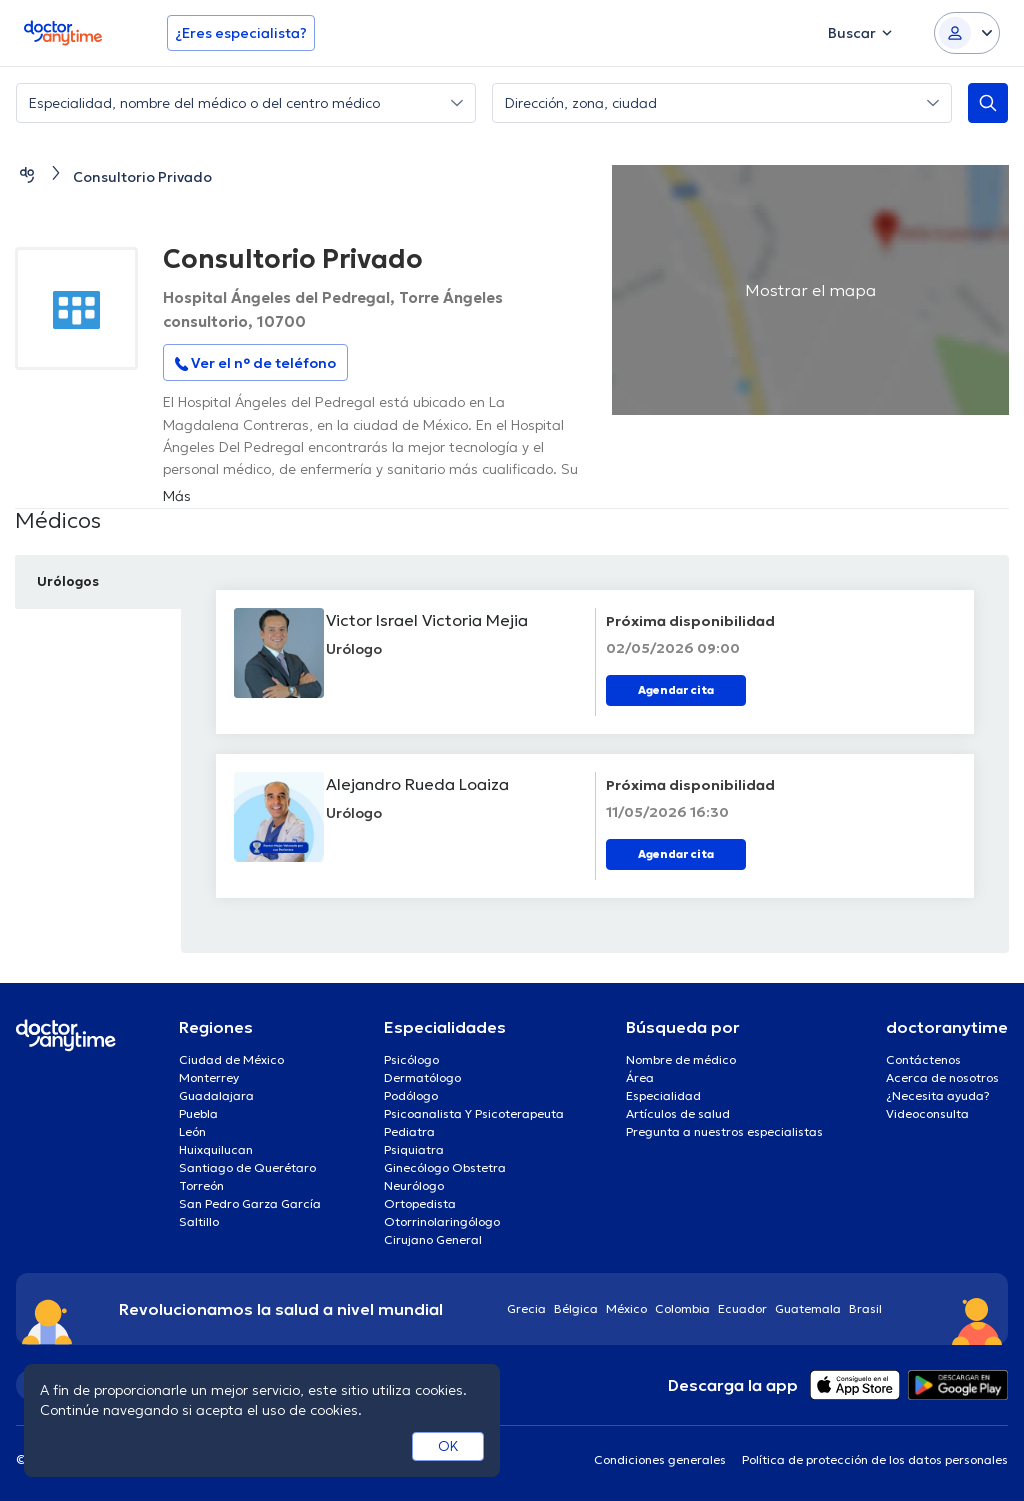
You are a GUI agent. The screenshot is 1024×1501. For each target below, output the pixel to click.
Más (177, 496)
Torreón (201, 1185)
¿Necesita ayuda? (938, 1095)
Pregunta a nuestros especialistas (724, 1131)
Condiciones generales (660, 1459)
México (626, 1308)
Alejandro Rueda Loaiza (425, 784)
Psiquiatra (414, 1149)
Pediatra (409, 1131)
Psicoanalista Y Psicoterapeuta (474, 1113)
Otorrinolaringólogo (442, 1221)
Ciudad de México (231, 1059)
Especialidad (663, 1095)
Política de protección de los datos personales (875, 1459)
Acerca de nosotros (942, 1077)
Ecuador (742, 1308)
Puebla (198, 1113)
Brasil (865, 1308)
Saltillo (199, 1221)
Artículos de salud (678, 1113)
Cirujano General (433, 1239)
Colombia (682, 1308)
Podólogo (411, 1095)
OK (448, 1446)
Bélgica (576, 1308)
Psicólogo (411, 1059)
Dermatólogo (422, 1077)
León (192, 1131)
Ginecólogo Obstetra (445, 1167)
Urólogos (72, 581)
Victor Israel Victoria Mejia (435, 620)
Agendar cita (676, 690)
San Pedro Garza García (250, 1203)
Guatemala (808, 1308)
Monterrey (209, 1077)
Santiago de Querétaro (247, 1167)
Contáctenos (923, 1059)
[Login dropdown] (967, 33)
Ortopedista (420, 1203)
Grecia (526, 1308)
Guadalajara (216, 1095)
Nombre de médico (681, 1059)
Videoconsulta (927, 1113)
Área (640, 1077)
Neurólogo (414, 1185)
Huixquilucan (216, 1149)
